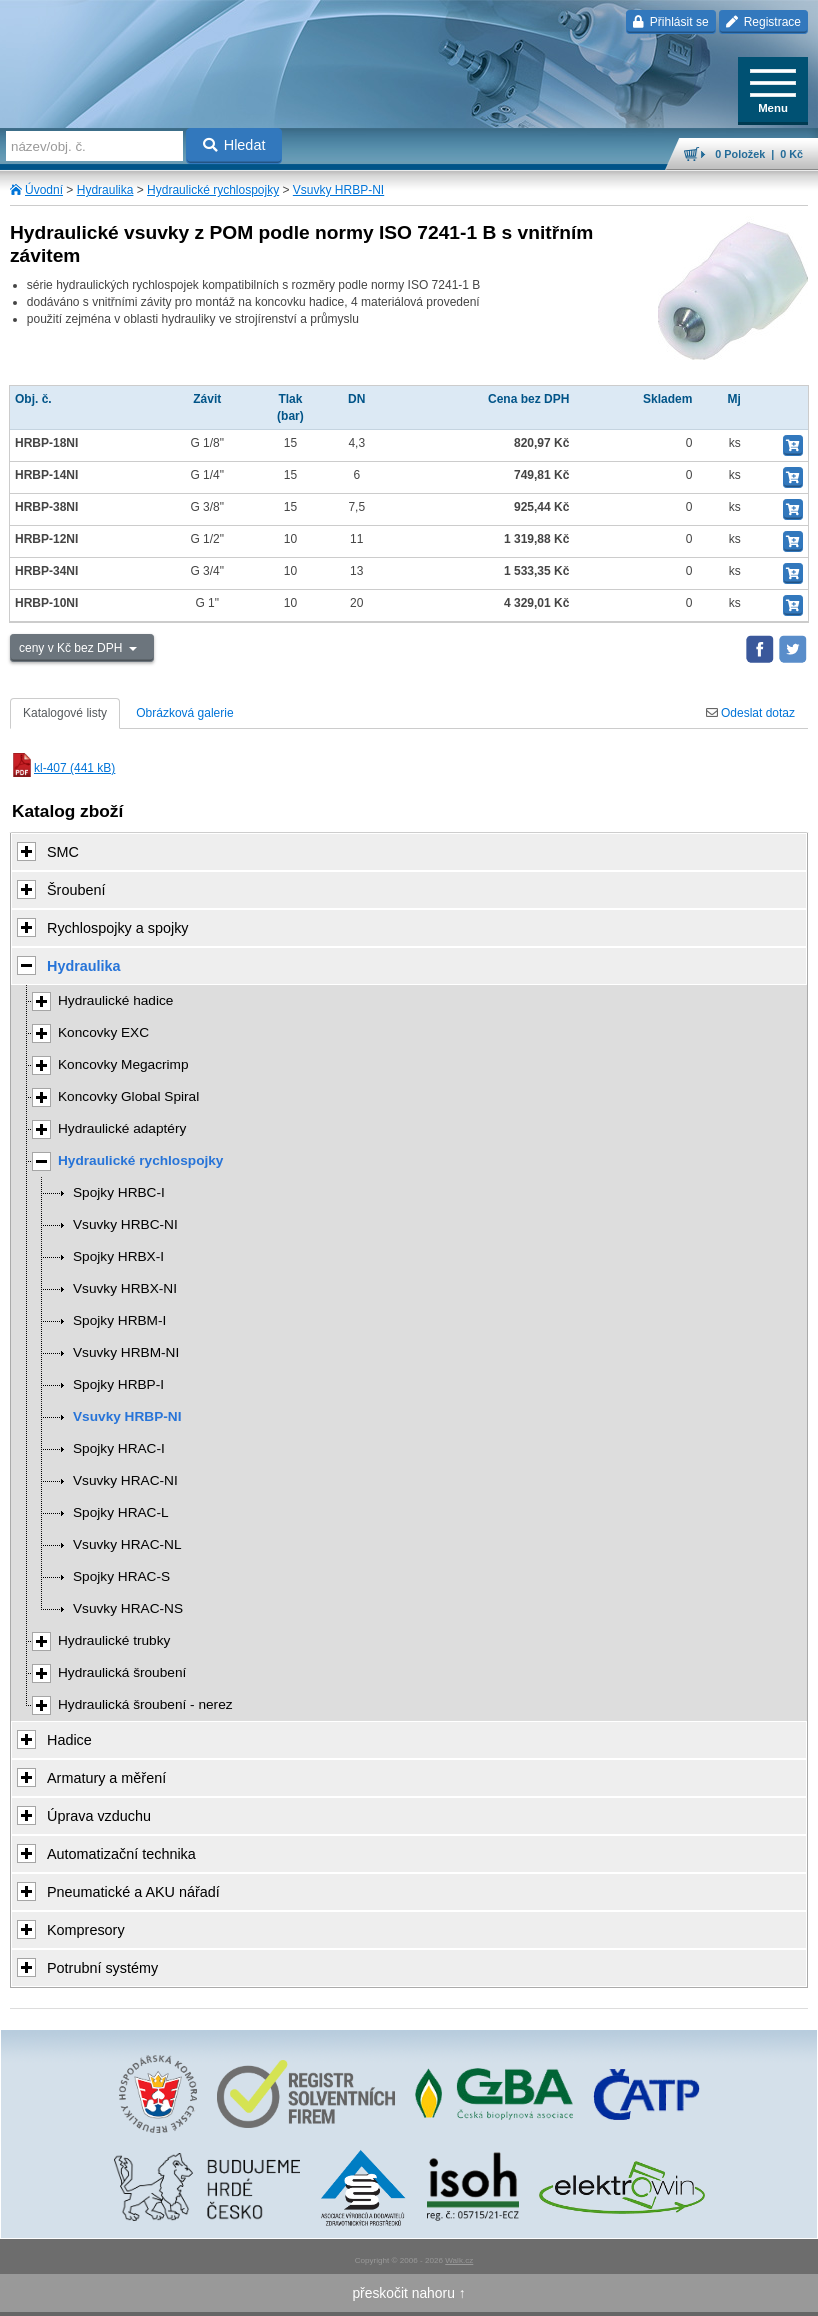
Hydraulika (105, 190)
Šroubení (76, 890)
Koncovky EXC (103, 1032)
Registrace (763, 22)
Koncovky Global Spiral (128, 1096)
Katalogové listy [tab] (65, 713)
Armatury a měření (106, 1778)
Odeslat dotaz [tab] (750, 713)
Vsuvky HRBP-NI (338, 190)
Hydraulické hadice (115, 1000)
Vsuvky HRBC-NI (125, 1224)
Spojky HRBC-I (119, 1192)
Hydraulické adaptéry (122, 1128)
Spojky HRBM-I (119, 1320)
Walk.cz (459, 2260)
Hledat (234, 145)
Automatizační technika (121, 1854)
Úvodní (44, 190)
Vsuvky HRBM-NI (126, 1352)
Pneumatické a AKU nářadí (133, 1892)
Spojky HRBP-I (118, 1384)
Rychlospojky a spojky (118, 928)
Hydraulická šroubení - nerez (145, 1704)
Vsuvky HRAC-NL (127, 1544)
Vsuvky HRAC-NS (128, 1608)
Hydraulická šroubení (122, 1672)
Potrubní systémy (102, 1968)
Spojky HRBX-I (118, 1256)
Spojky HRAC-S (121, 1576)
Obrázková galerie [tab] (184, 713)
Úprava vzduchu (99, 1816)
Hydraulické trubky (114, 1640)
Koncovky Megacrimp (123, 1064)
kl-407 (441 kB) (62, 768)
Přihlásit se (670, 22)
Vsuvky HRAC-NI (125, 1480)
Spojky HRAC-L (121, 1512)
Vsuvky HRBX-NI (125, 1288)
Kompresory (86, 1930)
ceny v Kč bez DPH (72, 648)
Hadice (69, 1740)
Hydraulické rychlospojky (213, 190)
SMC (63, 852)
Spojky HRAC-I (119, 1448)
